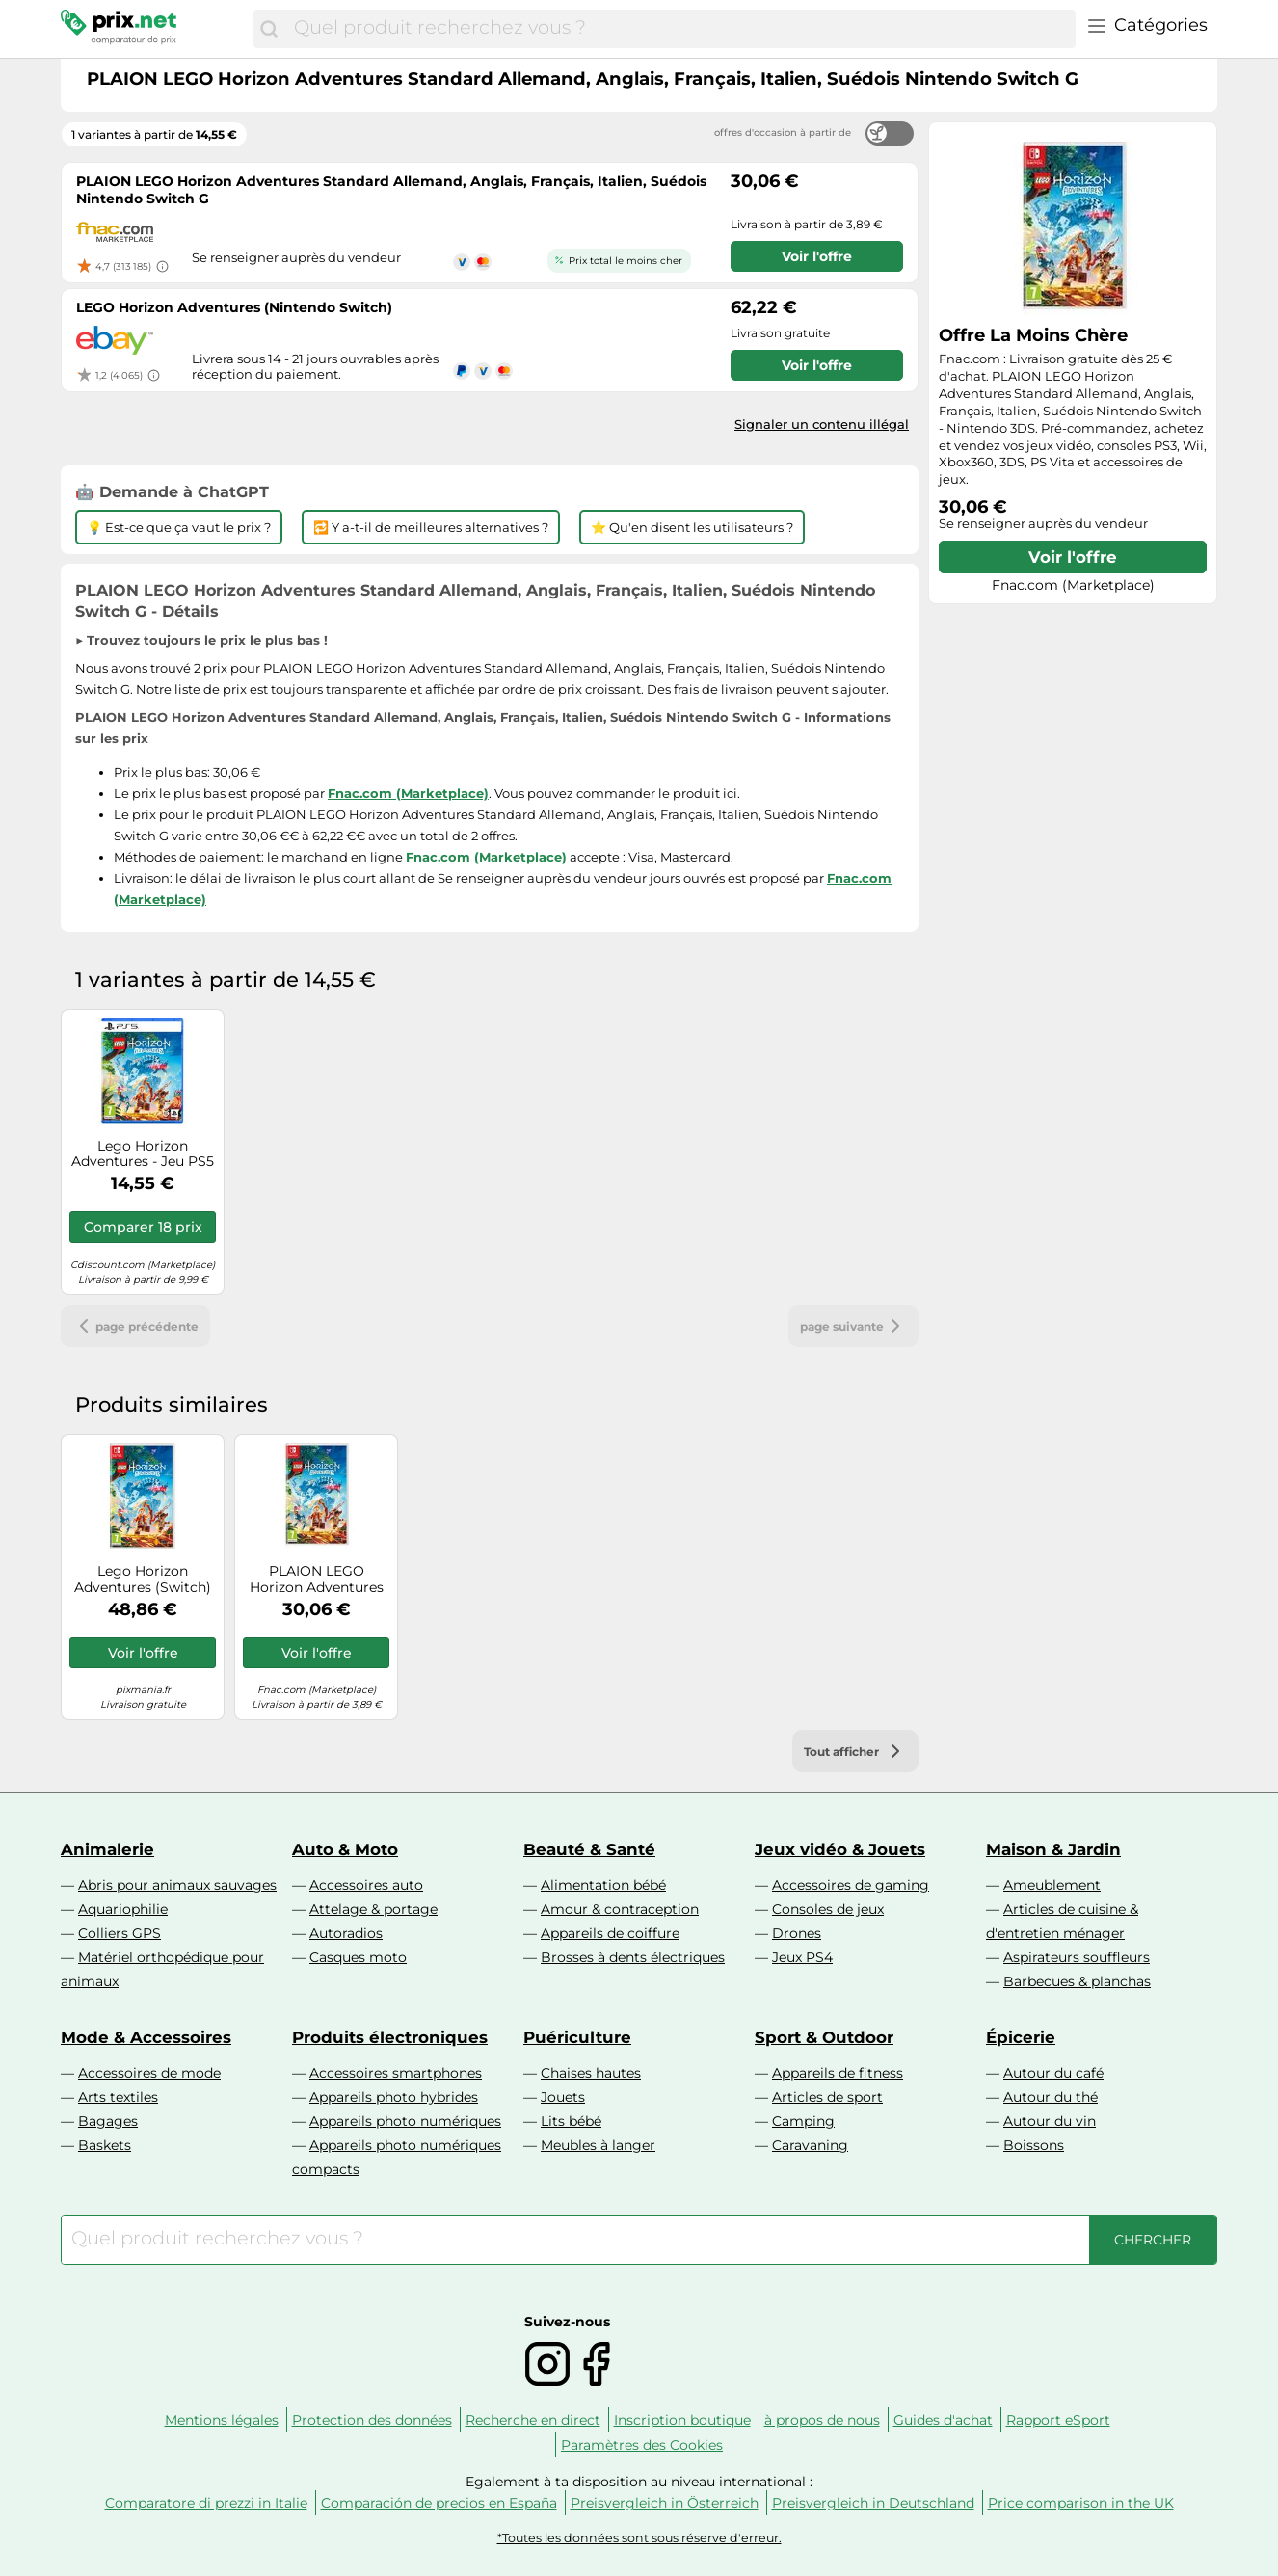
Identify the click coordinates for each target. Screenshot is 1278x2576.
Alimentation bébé (603, 1885)
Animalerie (107, 1849)
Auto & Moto (345, 1849)
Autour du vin (1049, 2121)
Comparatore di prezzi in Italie (206, 2502)
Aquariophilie (123, 1909)
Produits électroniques (390, 2037)
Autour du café (1053, 2073)
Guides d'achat (943, 2420)
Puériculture (577, 2037)
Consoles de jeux (828, 1909)
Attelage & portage (373, 1909)
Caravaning (810, 2145)
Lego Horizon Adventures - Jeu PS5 (142, 1154)
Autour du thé (1050, 2097)
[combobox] (680, 29)
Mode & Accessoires (146, 2037)
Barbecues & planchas (1077, 1981)
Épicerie (1020, 2037)
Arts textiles (118, 2097)
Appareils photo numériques (405, 2121)
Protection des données (372, 2420)
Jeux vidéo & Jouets (840, 1849)
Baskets (104, 2145)
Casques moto (358, 1957)
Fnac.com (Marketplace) (408, 793)
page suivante (853, 1326)
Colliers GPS (119, 1933)
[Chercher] (268, 29)
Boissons (1033, 2145)
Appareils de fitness (837, 2073)
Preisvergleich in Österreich (665, 2502)
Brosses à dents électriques (633, 1957)
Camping (803, 2121)
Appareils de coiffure (610, 1933)
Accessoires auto (366, 1885)
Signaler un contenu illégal (821, 424)
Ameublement (1052, 1885)
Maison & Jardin (1053, 1849)
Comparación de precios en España (439, 2502)
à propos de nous (822, 2420)
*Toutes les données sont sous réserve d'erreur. (639, 2538)
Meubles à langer (598, 2145)
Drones (796, 1933)
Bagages (108, 2121)
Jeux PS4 (802, 1957)
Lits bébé (571, 2121)
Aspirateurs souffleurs (1076, 1957)
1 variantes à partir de (154, 134)
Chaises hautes (591, 2073)
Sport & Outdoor (824, 2037)
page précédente (135, 1326)
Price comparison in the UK (1081, 2502)
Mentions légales (222, 2420)
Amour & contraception (620, 1909)
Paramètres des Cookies (642, 2445)
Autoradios (346, 1933)
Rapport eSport (1058, 2420)
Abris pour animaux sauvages (177, 1885)
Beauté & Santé (589, 1849)
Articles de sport (827, 2097)
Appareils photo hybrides (393, 2097)
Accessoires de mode (149, 2073)
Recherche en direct (533, 2420)
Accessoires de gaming (850, 1885)
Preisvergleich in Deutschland (873, 2502)
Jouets (563, 2097)
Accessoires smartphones (395, 2073)
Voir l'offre (1072, 557)
